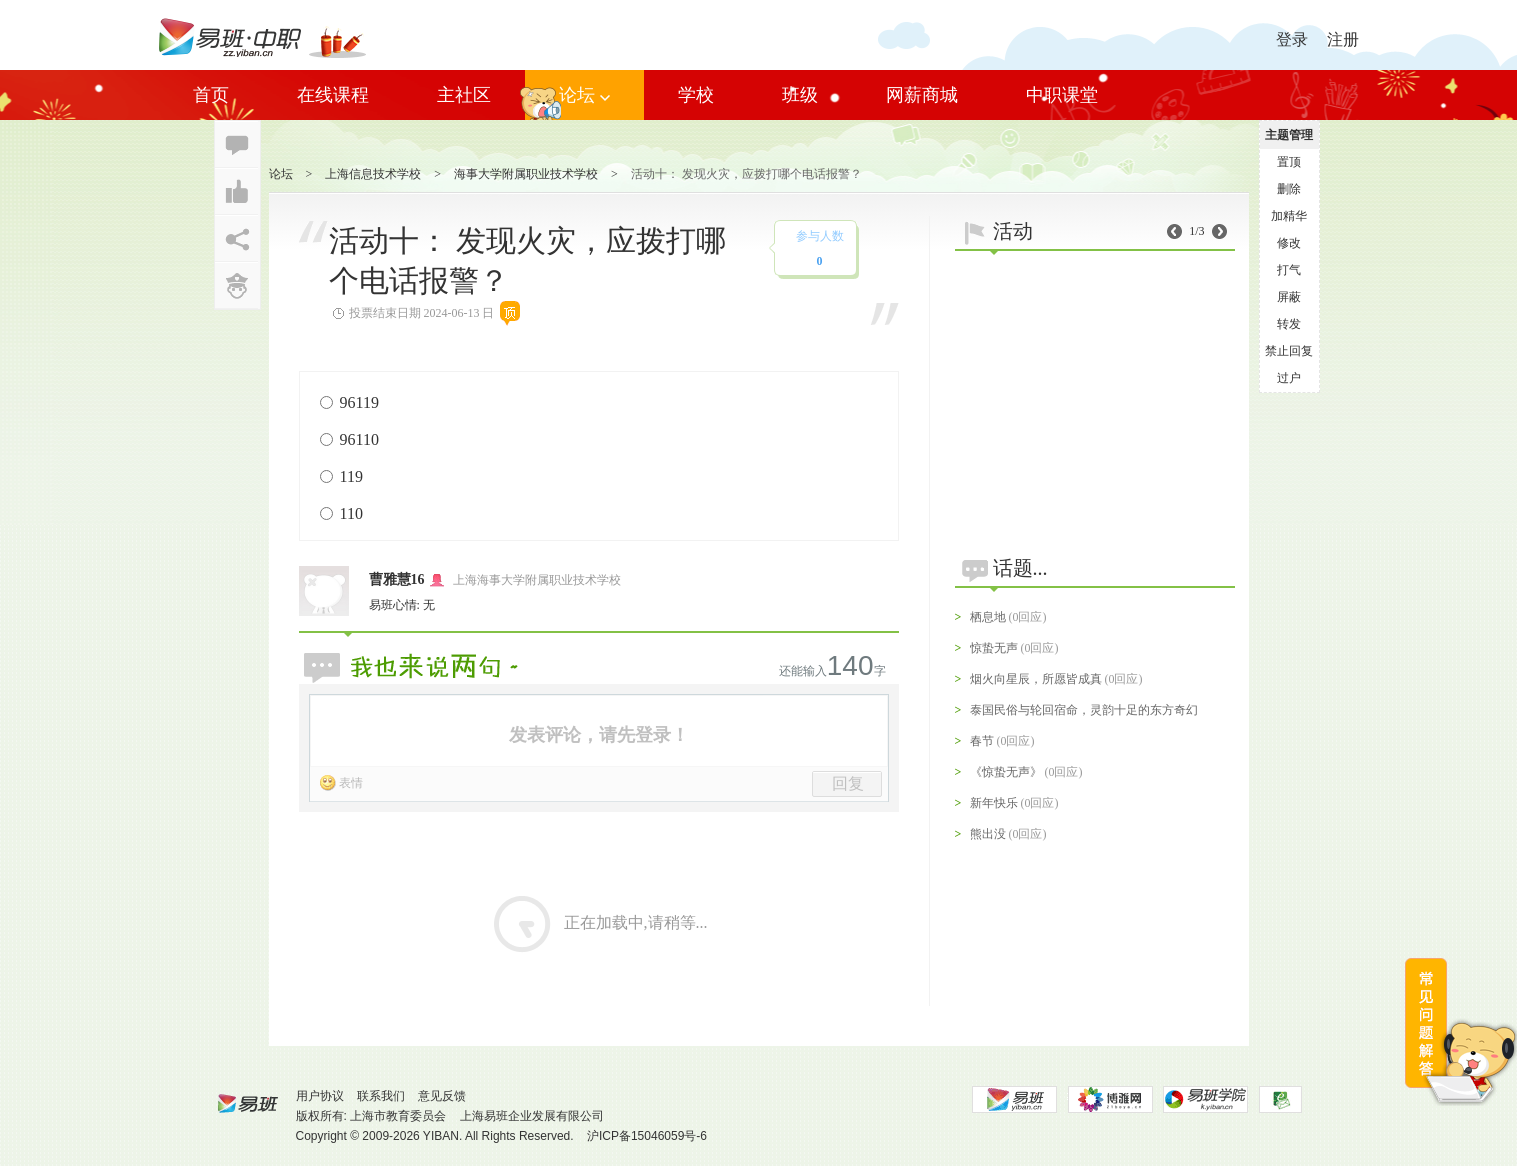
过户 (1289, 378)
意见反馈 (442, 1096)
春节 (982, 741)
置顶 (1289, 162)
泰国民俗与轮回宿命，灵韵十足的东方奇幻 (1084, 710)
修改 (1289, 243)
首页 (211, 95)
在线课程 (333, 95)
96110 (359, 439)
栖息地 (988, 617)
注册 (1343, 39)
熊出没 (988, 834)
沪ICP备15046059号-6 (647, 1136)
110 (351, 513)
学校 (696, 95)
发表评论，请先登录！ (599, 735)
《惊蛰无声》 (1006, 772)
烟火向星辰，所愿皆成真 (1036, 679)
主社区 (464, 95)
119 (351, 476)
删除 (1289, 189)
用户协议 (320, 1096)
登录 (1292, 39)
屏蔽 (1289, 297)
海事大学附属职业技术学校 (526, 174)
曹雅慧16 (397, 579)
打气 (1289, 270)
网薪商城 (922, 95)
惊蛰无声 (994, 648)
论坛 (584, 95)
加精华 (1289, 216)
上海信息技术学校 (373, 174)
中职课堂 (1062, 95)
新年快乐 (994, 803)
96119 (359, 402)
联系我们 (381, 1096)
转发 (1289, 324)
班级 (800, 95)
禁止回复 (1289, 351)
